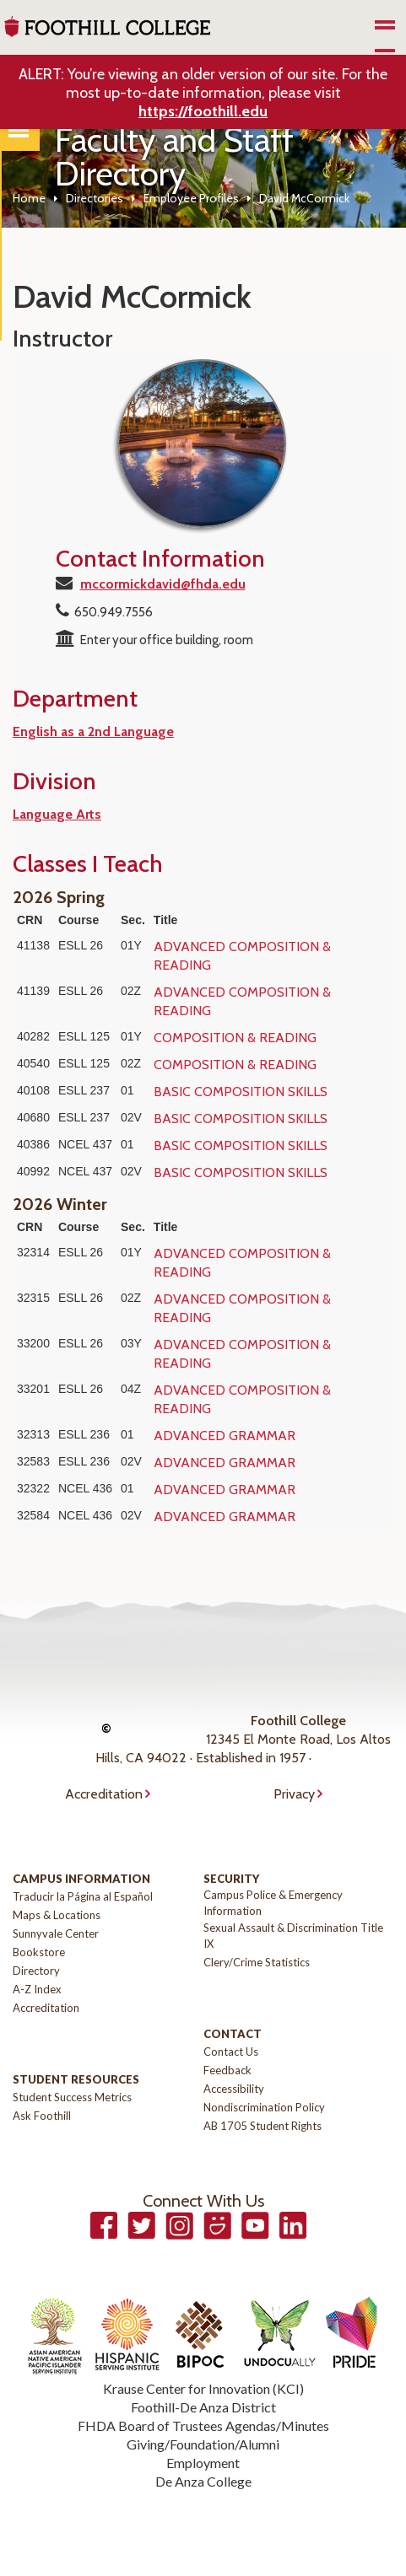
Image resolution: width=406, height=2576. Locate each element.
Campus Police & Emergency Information (273, 1902)
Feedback (227, 2070)
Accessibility (233, 2088)
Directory (36, 1970)
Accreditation (104, 1794)
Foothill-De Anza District (203, 2407)
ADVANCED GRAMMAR (224, 1436)
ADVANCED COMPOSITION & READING (242, 955)
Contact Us (230, 2051)
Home (29, 198)
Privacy (294, 1794)
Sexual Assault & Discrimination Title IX (293, 1935)
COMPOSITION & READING (235, 1038)
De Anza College (203, 2481)
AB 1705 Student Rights (262, 2125)
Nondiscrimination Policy (264, 2107)
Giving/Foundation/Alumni (203, 2444)
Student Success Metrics (72, 2097)
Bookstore (39, 1952)
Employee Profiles (191, 198)
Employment (203, 2463)
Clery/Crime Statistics (256, 1962)
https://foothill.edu (203, 111)
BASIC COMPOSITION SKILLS (241, 1092)
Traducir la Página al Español (83, 1896)
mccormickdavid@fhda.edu (163, 584)
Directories (94, 198)
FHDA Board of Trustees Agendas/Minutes (203, 2425)
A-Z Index (37, 1989)
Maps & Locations (56, 1915)
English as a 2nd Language (93, 731)
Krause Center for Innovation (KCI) (203, 2388)
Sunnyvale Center (56, 1933)
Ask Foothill (42, 2115)
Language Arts (57, 814)
